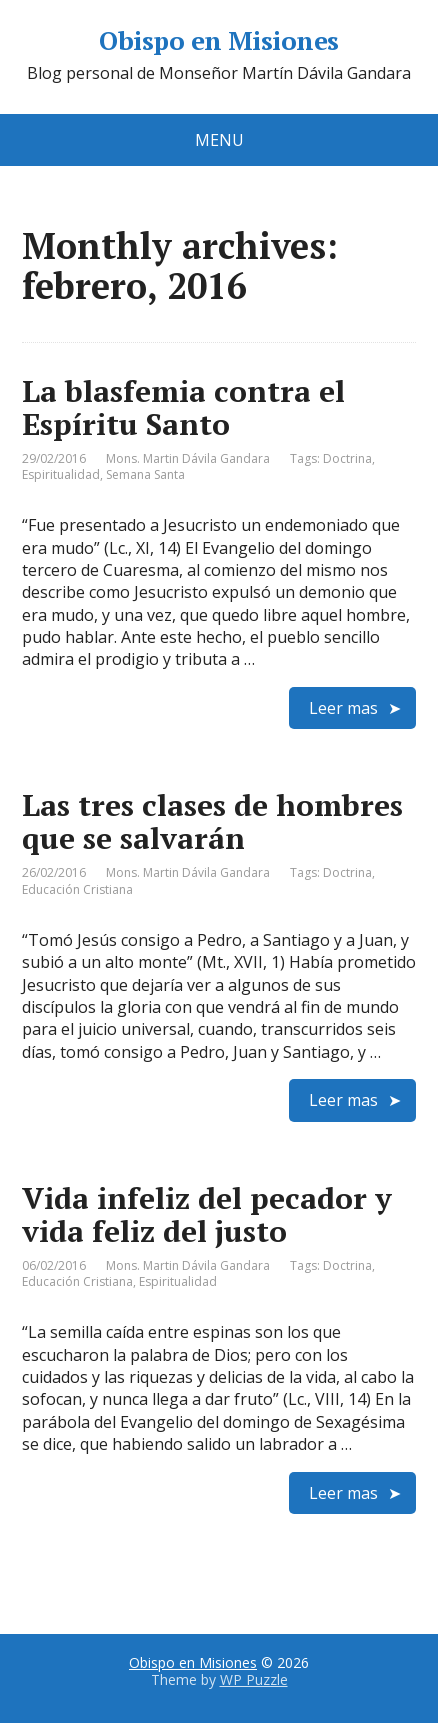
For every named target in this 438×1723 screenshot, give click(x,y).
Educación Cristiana (77, 889)
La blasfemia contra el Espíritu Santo (183, 407)
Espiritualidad (61, 474)
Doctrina (347, 458)
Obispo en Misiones (219, 41)
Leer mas (343, 708)
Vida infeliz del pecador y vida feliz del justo (207, 1214)
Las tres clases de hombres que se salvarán (212, 821)
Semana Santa (145, 474)
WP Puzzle (254, 1679)
